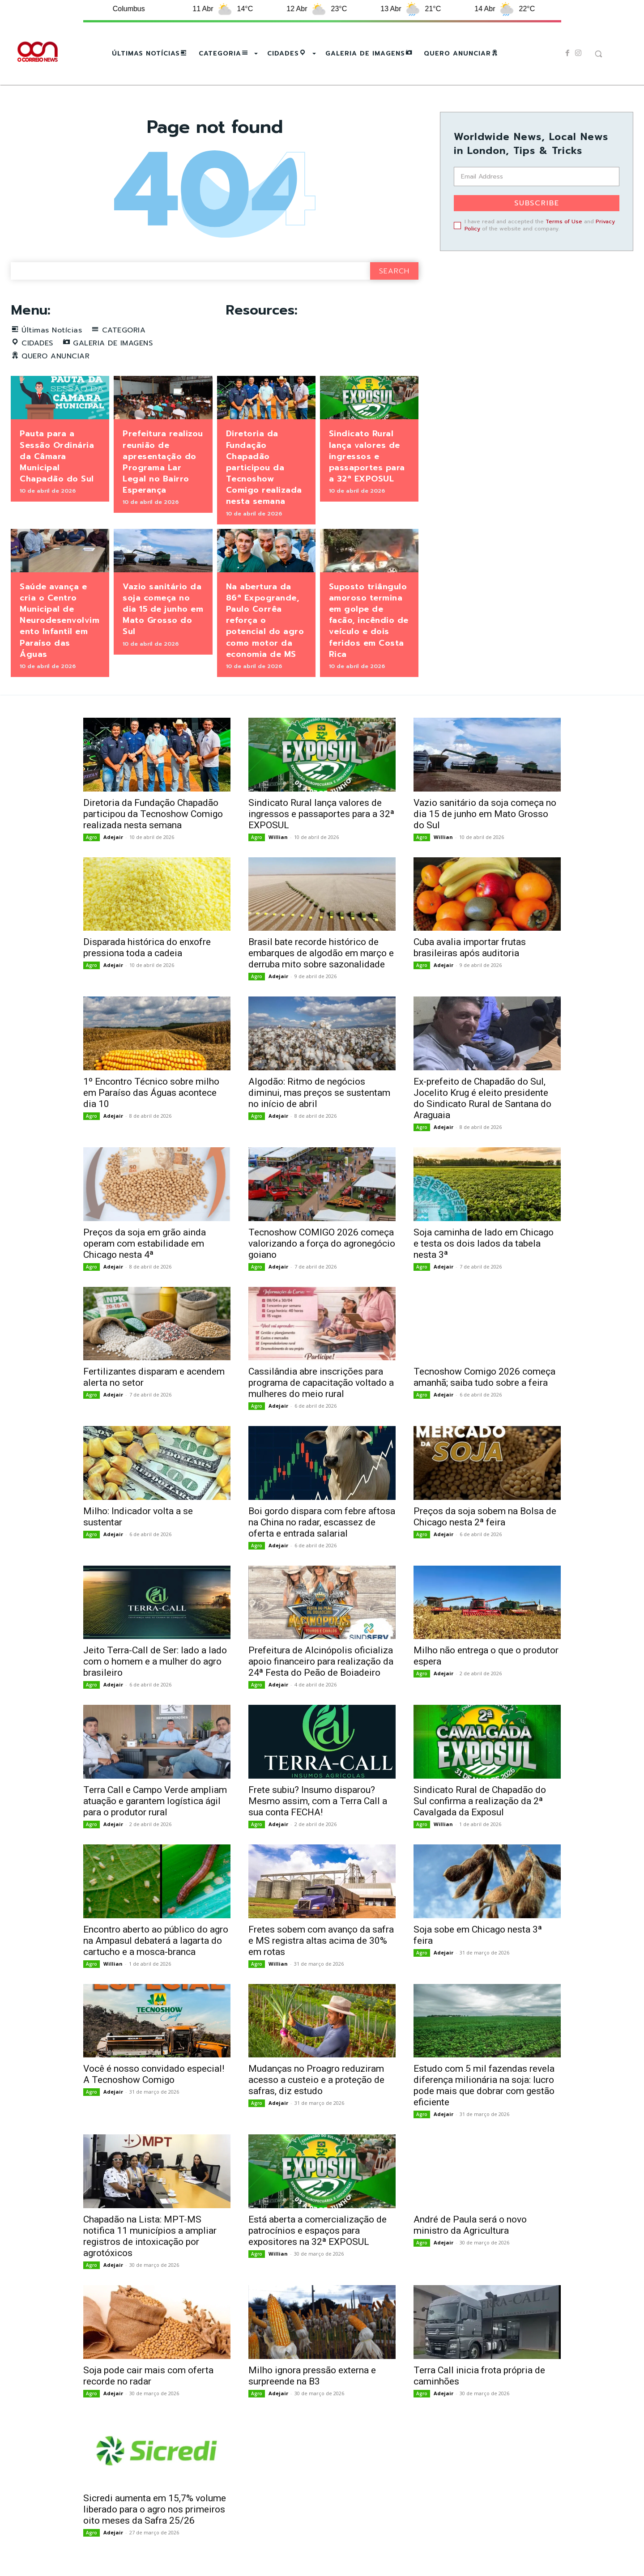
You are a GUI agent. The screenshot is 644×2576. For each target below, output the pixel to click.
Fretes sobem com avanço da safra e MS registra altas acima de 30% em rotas (321, 1940)
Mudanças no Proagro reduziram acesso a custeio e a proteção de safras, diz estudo (316, 2079)
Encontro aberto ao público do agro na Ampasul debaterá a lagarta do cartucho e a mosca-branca (155, 1940)
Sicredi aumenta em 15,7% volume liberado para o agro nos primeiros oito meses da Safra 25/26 (154, 2509)
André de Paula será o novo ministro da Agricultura (470, 2225)
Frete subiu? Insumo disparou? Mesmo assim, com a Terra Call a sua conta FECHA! (317, 1801)
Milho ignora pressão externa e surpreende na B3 (312, 2376)
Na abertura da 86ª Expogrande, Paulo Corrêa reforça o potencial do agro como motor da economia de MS (265, 620)
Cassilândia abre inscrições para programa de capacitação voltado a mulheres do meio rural (321, 1382)
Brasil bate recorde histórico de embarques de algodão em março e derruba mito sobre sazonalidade (321, 953)
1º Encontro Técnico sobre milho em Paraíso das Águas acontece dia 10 (151, 1092)
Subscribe (536, 203)
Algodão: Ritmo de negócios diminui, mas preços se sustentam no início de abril (319, 1092)
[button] (598, 54)
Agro (91, 837)
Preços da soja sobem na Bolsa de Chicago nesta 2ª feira (485, 1517)
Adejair (113, 837)
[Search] (394, 271)
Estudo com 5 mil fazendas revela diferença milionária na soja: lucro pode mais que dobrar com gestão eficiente (484, 2085)
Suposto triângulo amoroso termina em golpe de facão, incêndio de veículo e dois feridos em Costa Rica (369, 620)
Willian (278, 837)
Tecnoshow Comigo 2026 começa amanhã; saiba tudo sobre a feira (484, 1377)
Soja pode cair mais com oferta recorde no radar (148, 2376)
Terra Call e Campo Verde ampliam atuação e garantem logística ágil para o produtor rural (155, 1801)
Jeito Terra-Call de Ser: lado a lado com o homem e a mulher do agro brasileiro (155, 1661)
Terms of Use (564, 221)
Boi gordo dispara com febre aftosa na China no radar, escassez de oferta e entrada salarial (321, 1522)
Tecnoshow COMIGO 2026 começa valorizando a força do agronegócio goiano (321, 1243)
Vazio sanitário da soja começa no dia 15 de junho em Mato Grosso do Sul (163, 609)
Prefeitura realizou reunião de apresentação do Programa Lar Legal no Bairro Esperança (163, 461)
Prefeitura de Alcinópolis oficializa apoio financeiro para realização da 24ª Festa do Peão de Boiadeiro (320, 1661)
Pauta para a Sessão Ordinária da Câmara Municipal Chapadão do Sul (57, 456)
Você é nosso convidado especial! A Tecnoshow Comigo (153, 2074)
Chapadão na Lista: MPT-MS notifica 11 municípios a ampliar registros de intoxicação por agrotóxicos (150, 2236)
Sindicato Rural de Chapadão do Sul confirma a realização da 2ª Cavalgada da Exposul (480, 1801)
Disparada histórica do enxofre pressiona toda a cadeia (147, 947)
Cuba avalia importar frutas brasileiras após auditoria (470, 947)
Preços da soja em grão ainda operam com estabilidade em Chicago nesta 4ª (144, 1243)
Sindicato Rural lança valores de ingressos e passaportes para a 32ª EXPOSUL (367, 456)
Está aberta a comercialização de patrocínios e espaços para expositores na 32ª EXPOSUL (317, 2230)
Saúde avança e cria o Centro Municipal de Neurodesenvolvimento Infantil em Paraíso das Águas (59, 620)
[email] (536, 176)
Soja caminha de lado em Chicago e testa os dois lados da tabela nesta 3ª (485, 1243)
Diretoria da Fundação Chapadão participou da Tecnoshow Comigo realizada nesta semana (264, 467)
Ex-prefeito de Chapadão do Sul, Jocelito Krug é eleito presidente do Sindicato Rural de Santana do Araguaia (482, 1098)
